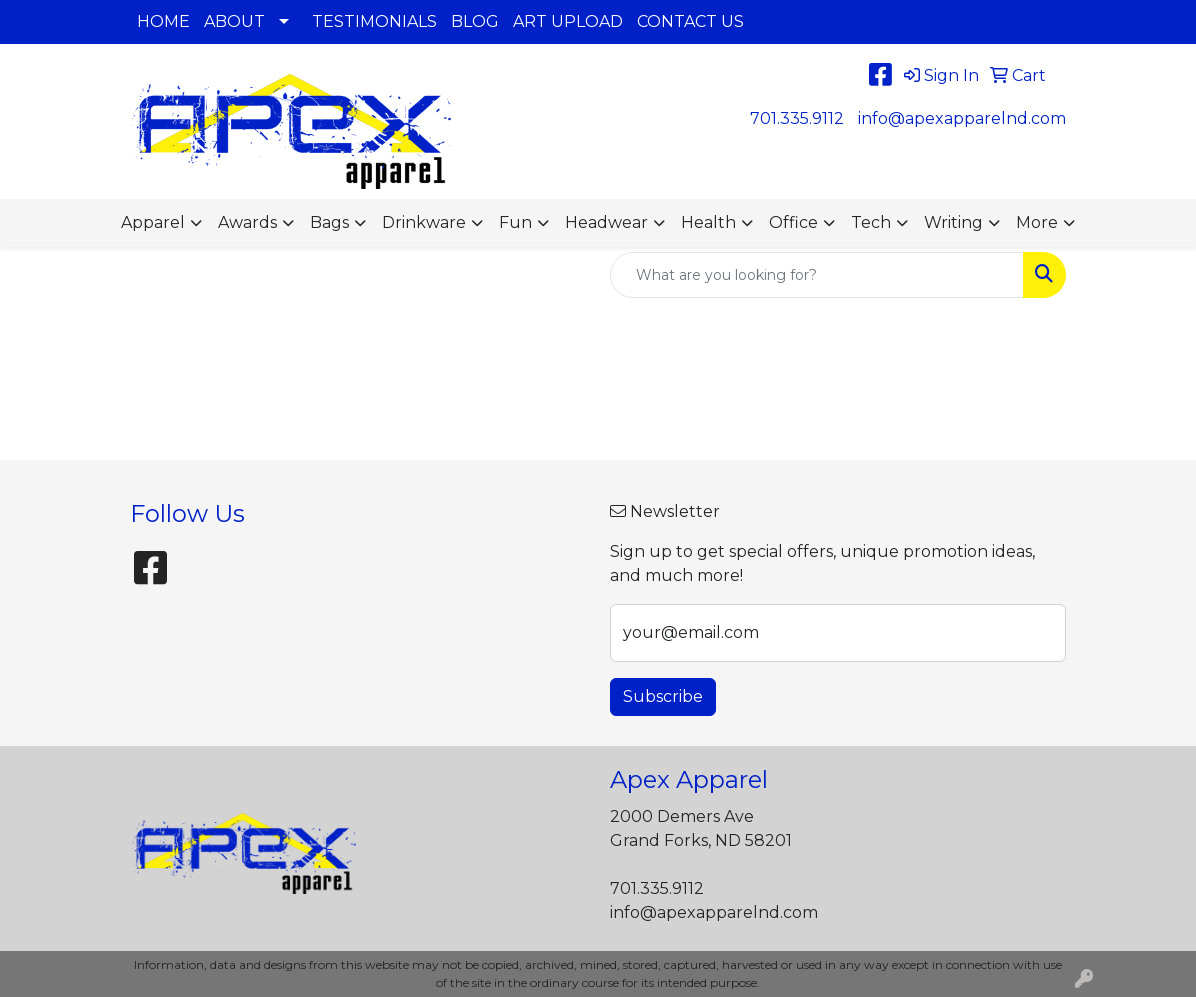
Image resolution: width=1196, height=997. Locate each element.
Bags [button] (329, 222)
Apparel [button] (153, 222)
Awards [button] (247, 222)
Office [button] (793, 222)
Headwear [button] (606, 222)
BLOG (475, 21)
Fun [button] (515, 222)
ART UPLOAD (568, 21)
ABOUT (234, 21)
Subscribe (663, 696)
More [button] (1037, 222)
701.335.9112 (797, 118)
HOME (163, 21)
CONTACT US (690, 21)
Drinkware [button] (424, 222)
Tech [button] (871, 222)
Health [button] (708, 222)
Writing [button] (953, 222)
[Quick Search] (817, 275)
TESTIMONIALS (374, 21)
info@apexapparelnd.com (962, 118)
